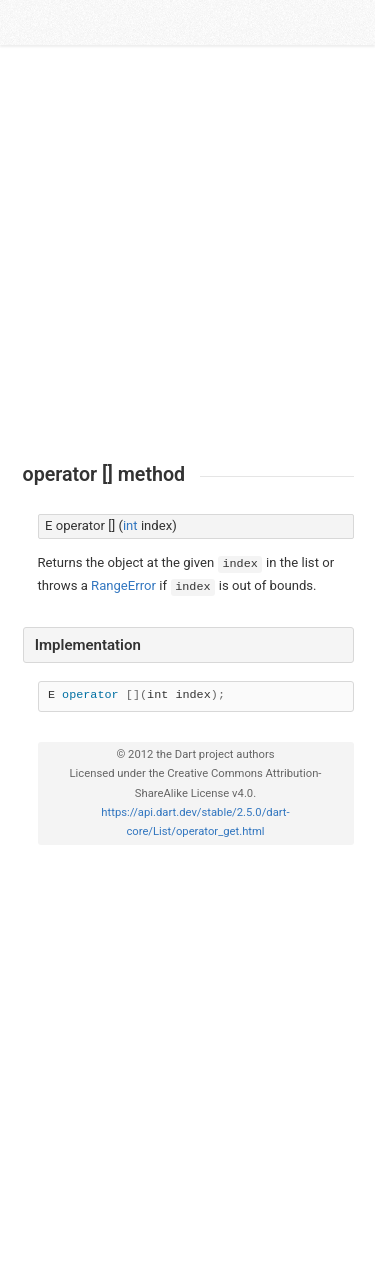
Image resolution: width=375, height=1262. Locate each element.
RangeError (123, 585)
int (130, 525)
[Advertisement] (187, 254)
